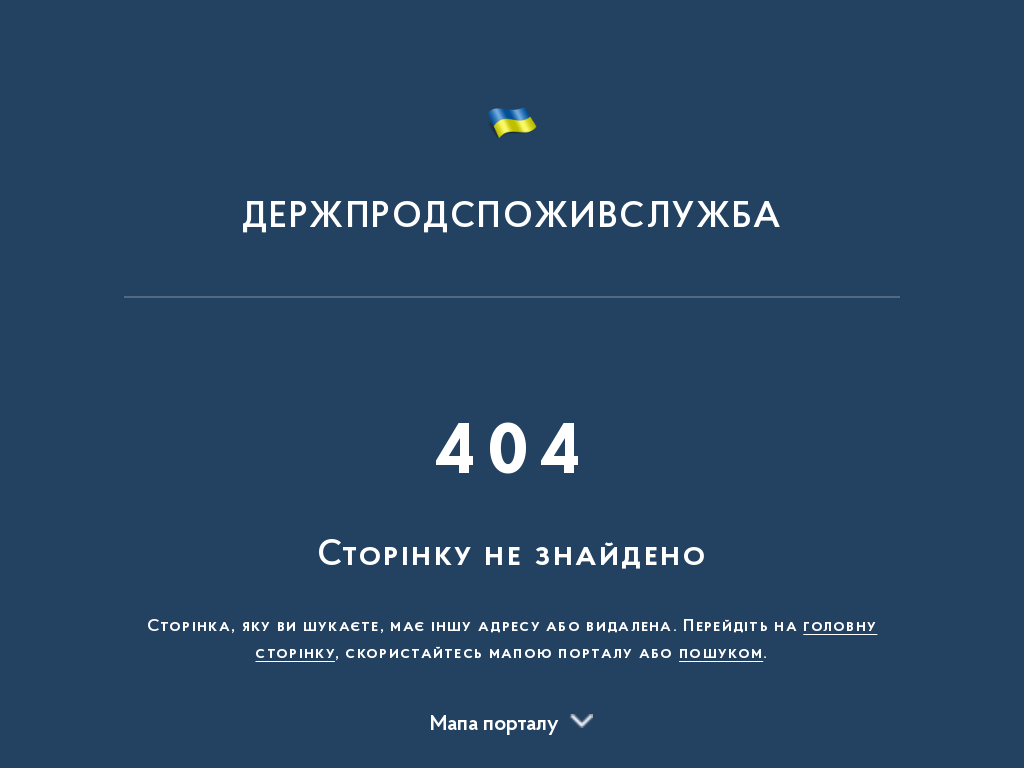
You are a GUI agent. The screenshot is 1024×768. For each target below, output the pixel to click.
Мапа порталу (494, 725)
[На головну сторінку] (512, 158)
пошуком (721, 654)
